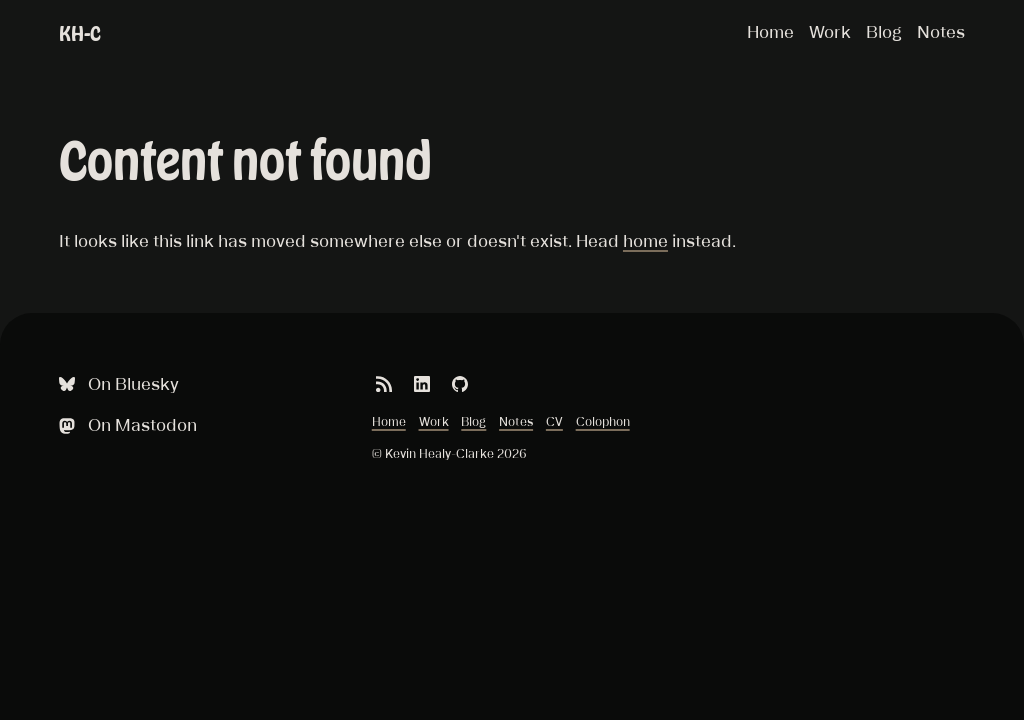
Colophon (603, 421)
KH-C (80, 33)
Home (770, 32)
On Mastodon (126, 425)
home (645, 241)
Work (830, 32)
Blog (884, 32)
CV (554, 421)
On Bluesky (117, 384)
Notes (941, 32)
